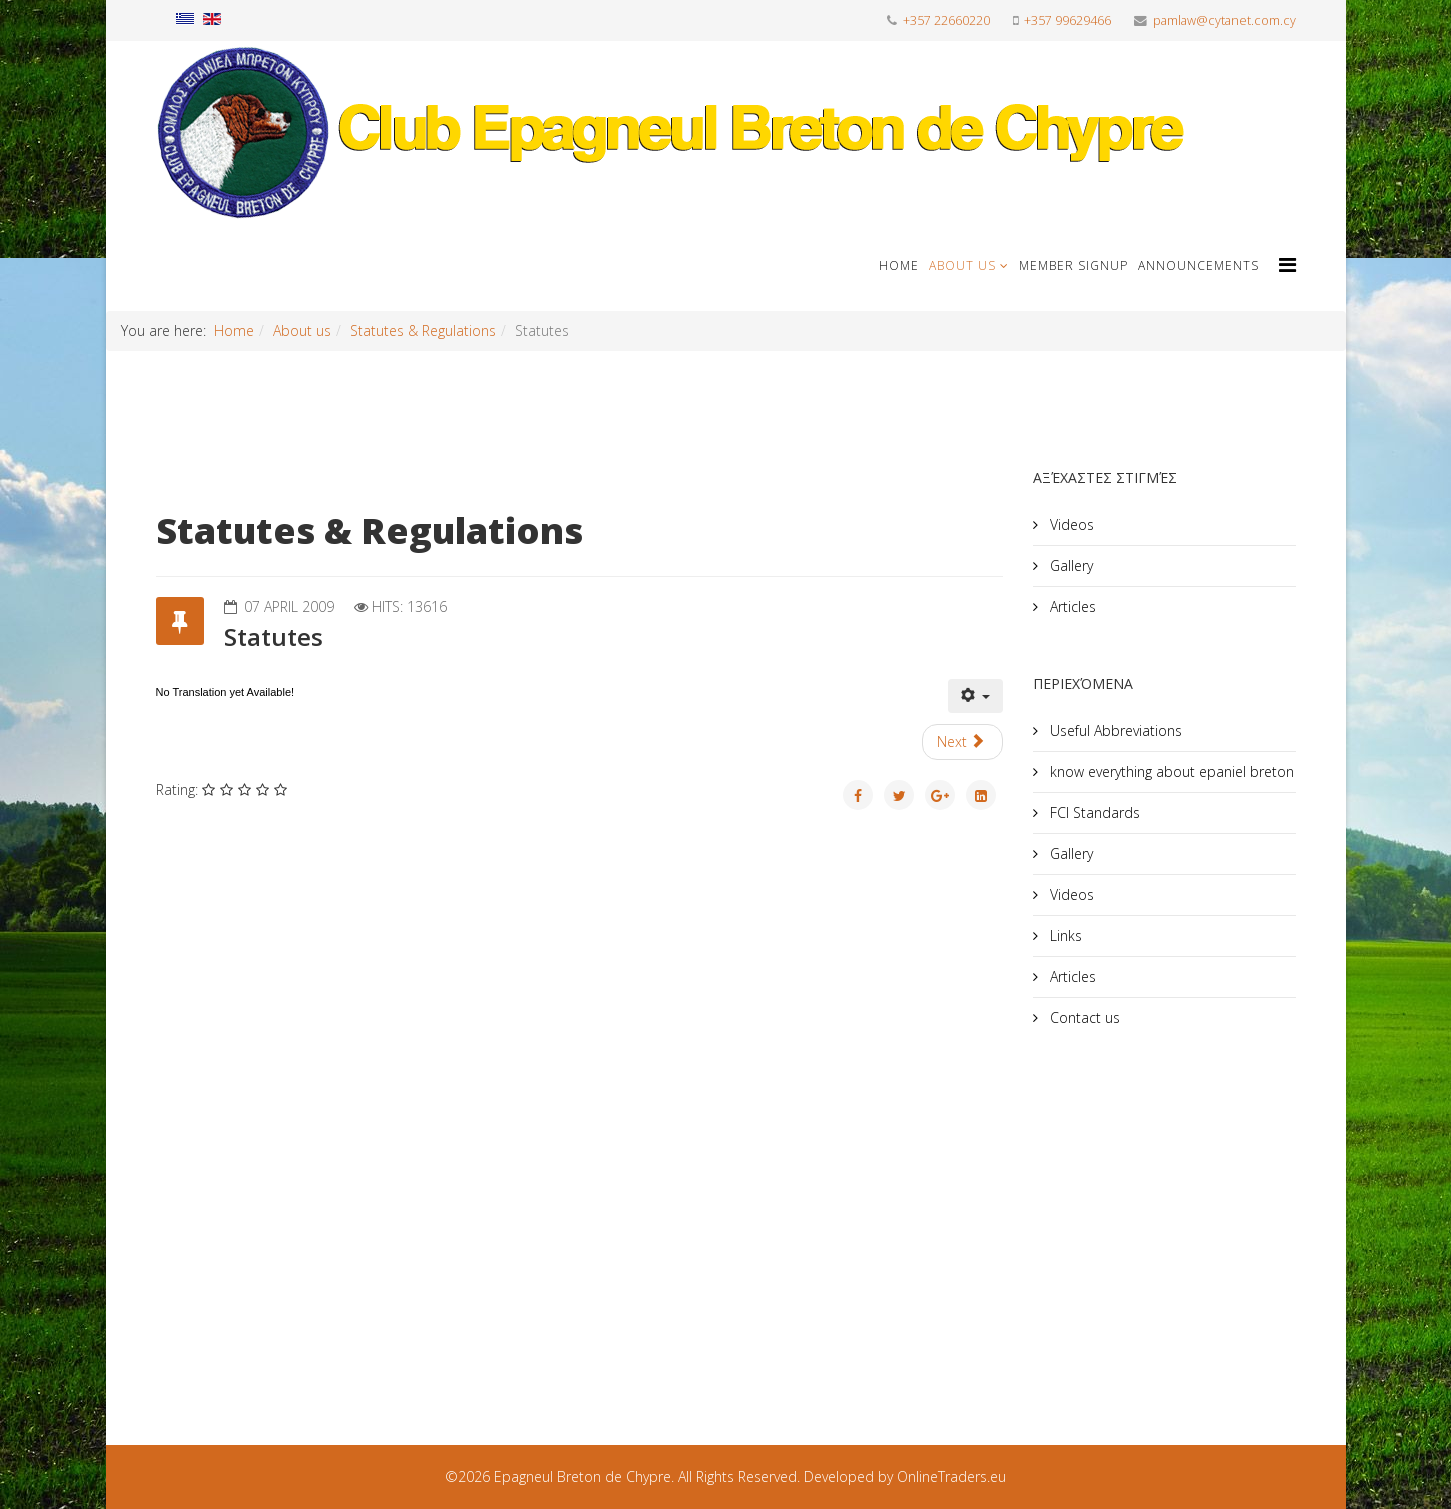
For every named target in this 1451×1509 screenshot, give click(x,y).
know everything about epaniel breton (1170, 771)
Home (899, 265)
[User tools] (976, 696)
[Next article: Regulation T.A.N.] (963, 742)
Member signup (1073, 265)
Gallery (1069, 565)
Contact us (1083, 1017)
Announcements (1198, 265)
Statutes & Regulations (423, 330)
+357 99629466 (1067, 20)
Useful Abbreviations (1114, 730)
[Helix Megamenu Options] (1287, 264)
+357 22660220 (946, 20)
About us (962, 265)
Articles (1071, 606)
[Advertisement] (1183, 1213)
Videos (1070, 524)
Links (1064, 935)
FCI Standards (1093, 812)
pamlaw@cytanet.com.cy (1224, 20)
